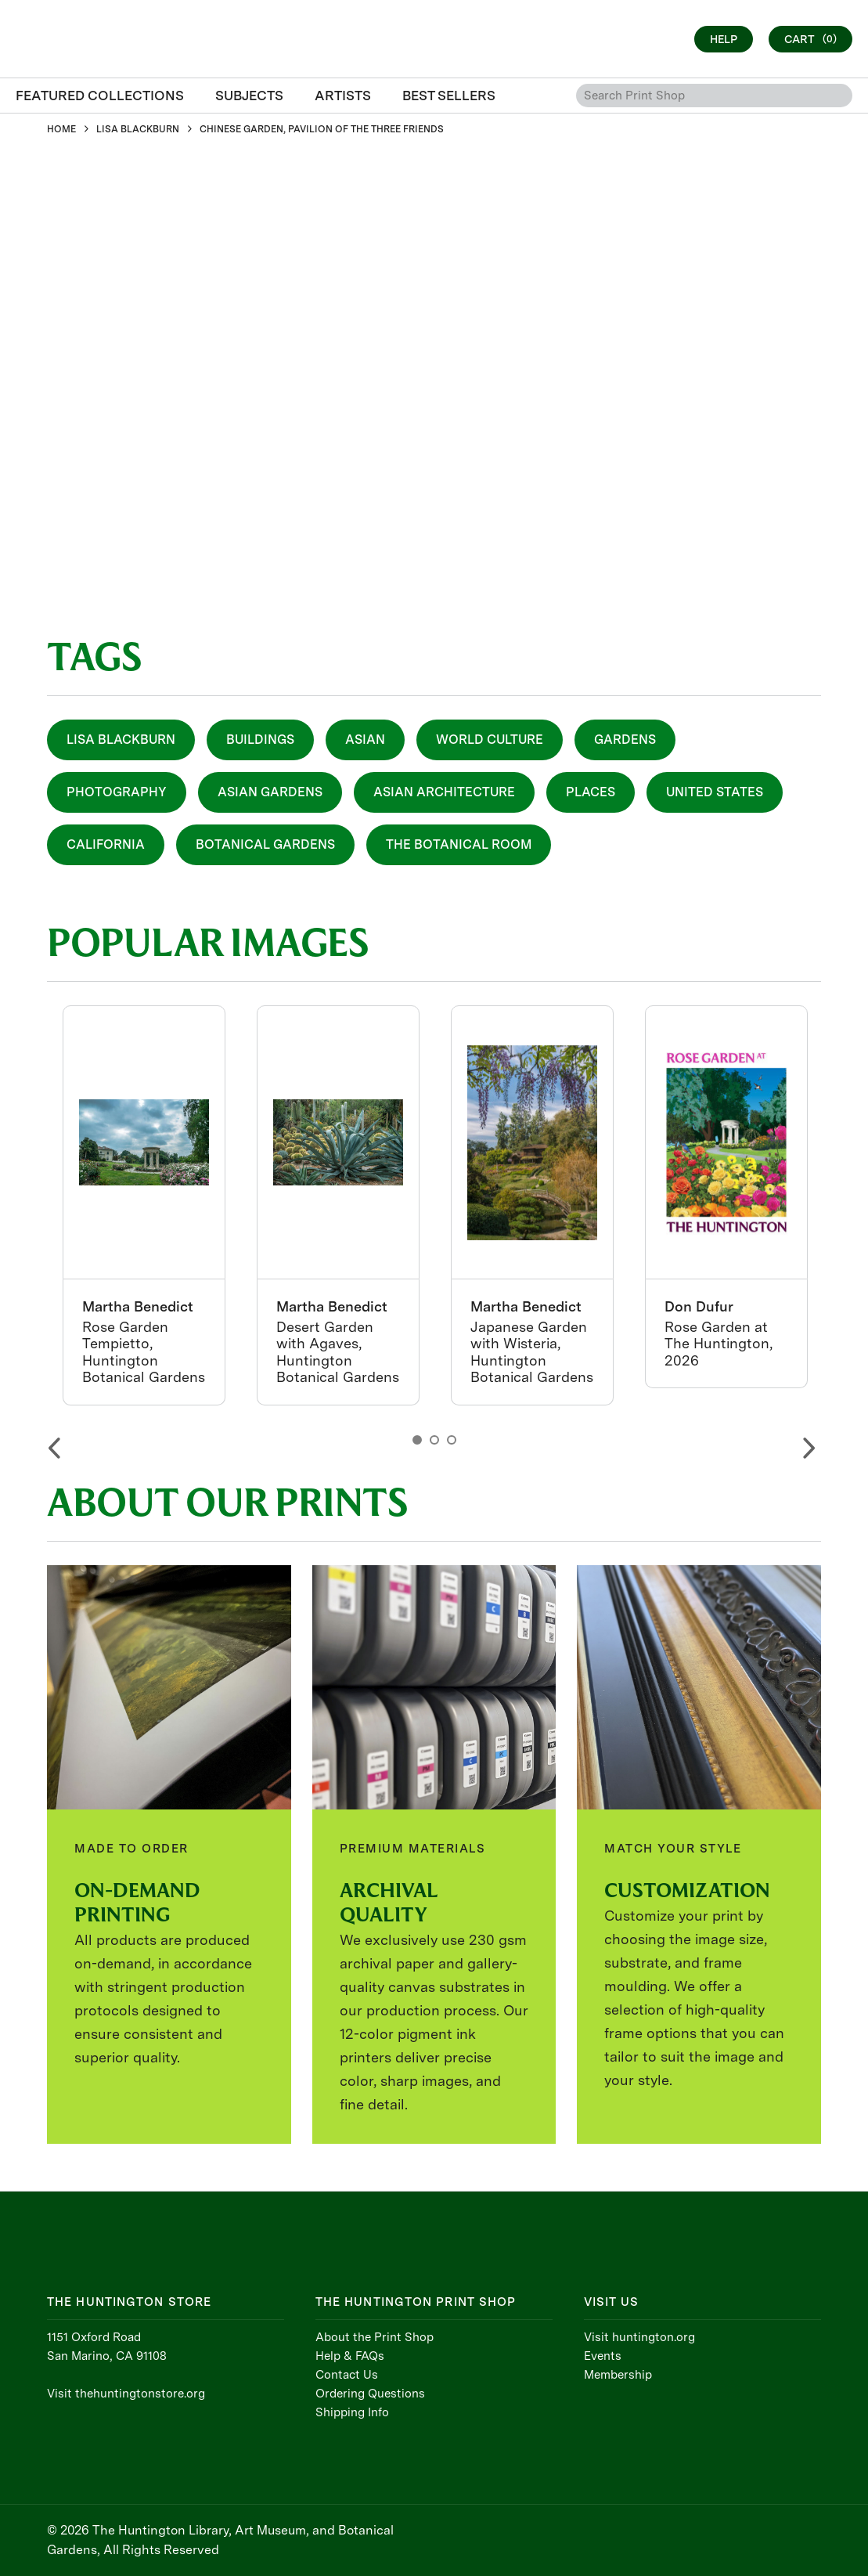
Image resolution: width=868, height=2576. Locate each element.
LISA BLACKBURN (137, 129)
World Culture (489, 739)
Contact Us (346, 2375)
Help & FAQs (349, 2356)
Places (590, 792)
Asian (365, 739)
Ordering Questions (370, 2394)
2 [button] (434, 1440)
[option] (144, 1205)
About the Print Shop (374, 2337)
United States (714, 792)
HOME (61, 129)
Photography (117, 792)
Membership (618, 2375)
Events (602, 2356)
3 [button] (451, 1440)
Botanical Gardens (265, 844)
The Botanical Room (458, 844)
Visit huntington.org (639, 2337)
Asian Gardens (270, 792)
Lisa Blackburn (121, 739)
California (106, 844)
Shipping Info (352, 2412)
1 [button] (417, 1440)
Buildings (260, 739)
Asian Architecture (444, 792)
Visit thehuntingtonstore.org (126, 2394)
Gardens (625, 739)
